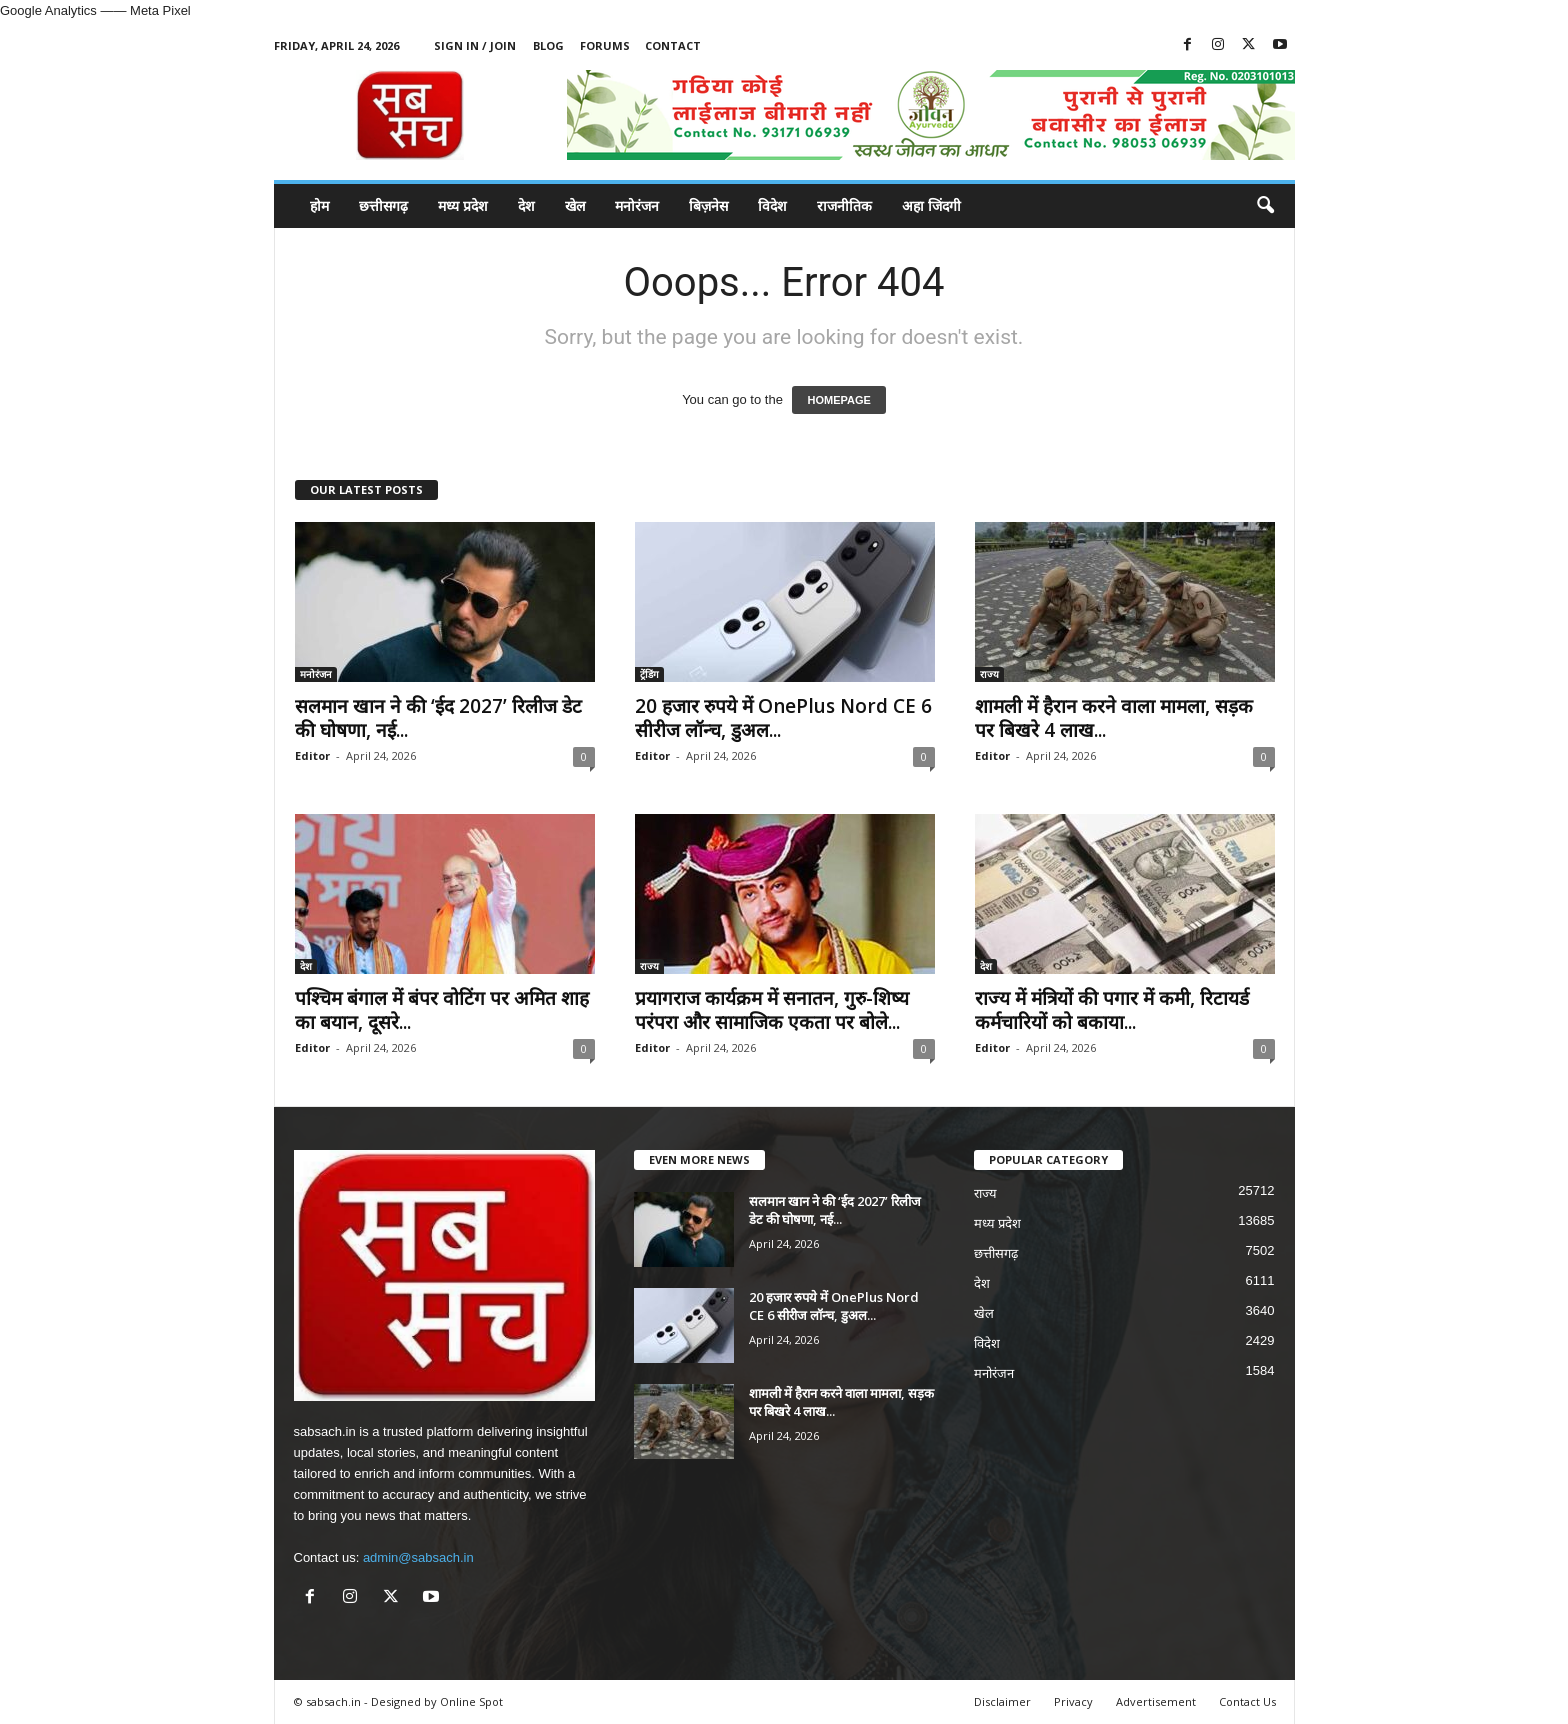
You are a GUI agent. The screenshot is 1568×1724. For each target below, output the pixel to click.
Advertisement (1156, 1701)
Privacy (1073, 1701)
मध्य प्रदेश (463, 205)
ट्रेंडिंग (649, 674)
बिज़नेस (708, 205)
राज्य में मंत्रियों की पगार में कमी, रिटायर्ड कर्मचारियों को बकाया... (1112, 1010)
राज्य (989, 674)
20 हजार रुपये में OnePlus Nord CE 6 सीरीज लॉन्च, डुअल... (783, 718)
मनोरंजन (637, 205)
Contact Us (1247, 1701)
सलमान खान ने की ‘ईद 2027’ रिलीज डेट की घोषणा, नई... (438, 718)
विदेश (772, 205)
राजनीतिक (844, 205)
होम (319, 205)
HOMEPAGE (838, 400)
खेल (575, 205)
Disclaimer (1002, 1701)
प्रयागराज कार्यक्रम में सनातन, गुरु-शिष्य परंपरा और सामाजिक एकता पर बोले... (772, 1010)
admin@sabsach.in (418, 1557)
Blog (548, 45)
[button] (1265, 206)
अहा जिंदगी (931, 205)
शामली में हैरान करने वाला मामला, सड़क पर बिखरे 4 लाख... (1114, 718)
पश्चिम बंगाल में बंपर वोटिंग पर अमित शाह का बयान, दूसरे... (442, 1010)
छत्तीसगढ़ (383, 205)
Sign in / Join (475, 45)
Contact (673, 45)
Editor (312, 755)
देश (526, 205)
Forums (605, 45)
